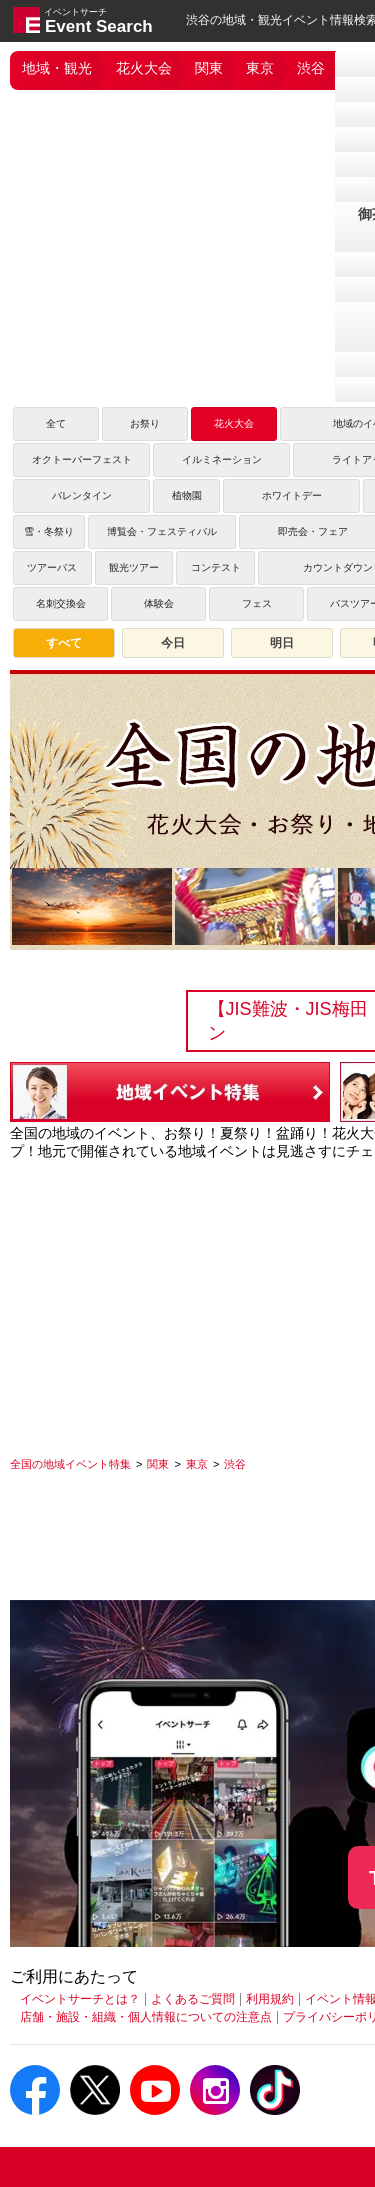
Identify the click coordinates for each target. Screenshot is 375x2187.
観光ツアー (134, 567)
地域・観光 (57, 68)
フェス (257, 603)
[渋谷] (235, 1464)
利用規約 (270, 1999)
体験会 (159, 603)
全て (56, 423)
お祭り (145, 423)
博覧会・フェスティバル (162, 531)
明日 (282, 643)
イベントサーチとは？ (80, 1999)
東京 (260, 68)
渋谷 (311, 68)
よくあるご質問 (193, 1999)
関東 (209, 68)
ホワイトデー (292, 495)
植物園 (187, 495)
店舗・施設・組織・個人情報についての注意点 (146, 2017)
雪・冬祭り (49, 531)
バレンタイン (82, 495)
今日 (173, 643)
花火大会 (144, 68)
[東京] (197, 1464)
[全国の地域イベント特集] (70, 1464)
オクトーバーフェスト (82, 459)
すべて (64, 643)
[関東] (158, 1464)
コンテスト (216, 567)
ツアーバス (52, 567)
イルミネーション (222, 459)
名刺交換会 (61, 603)
